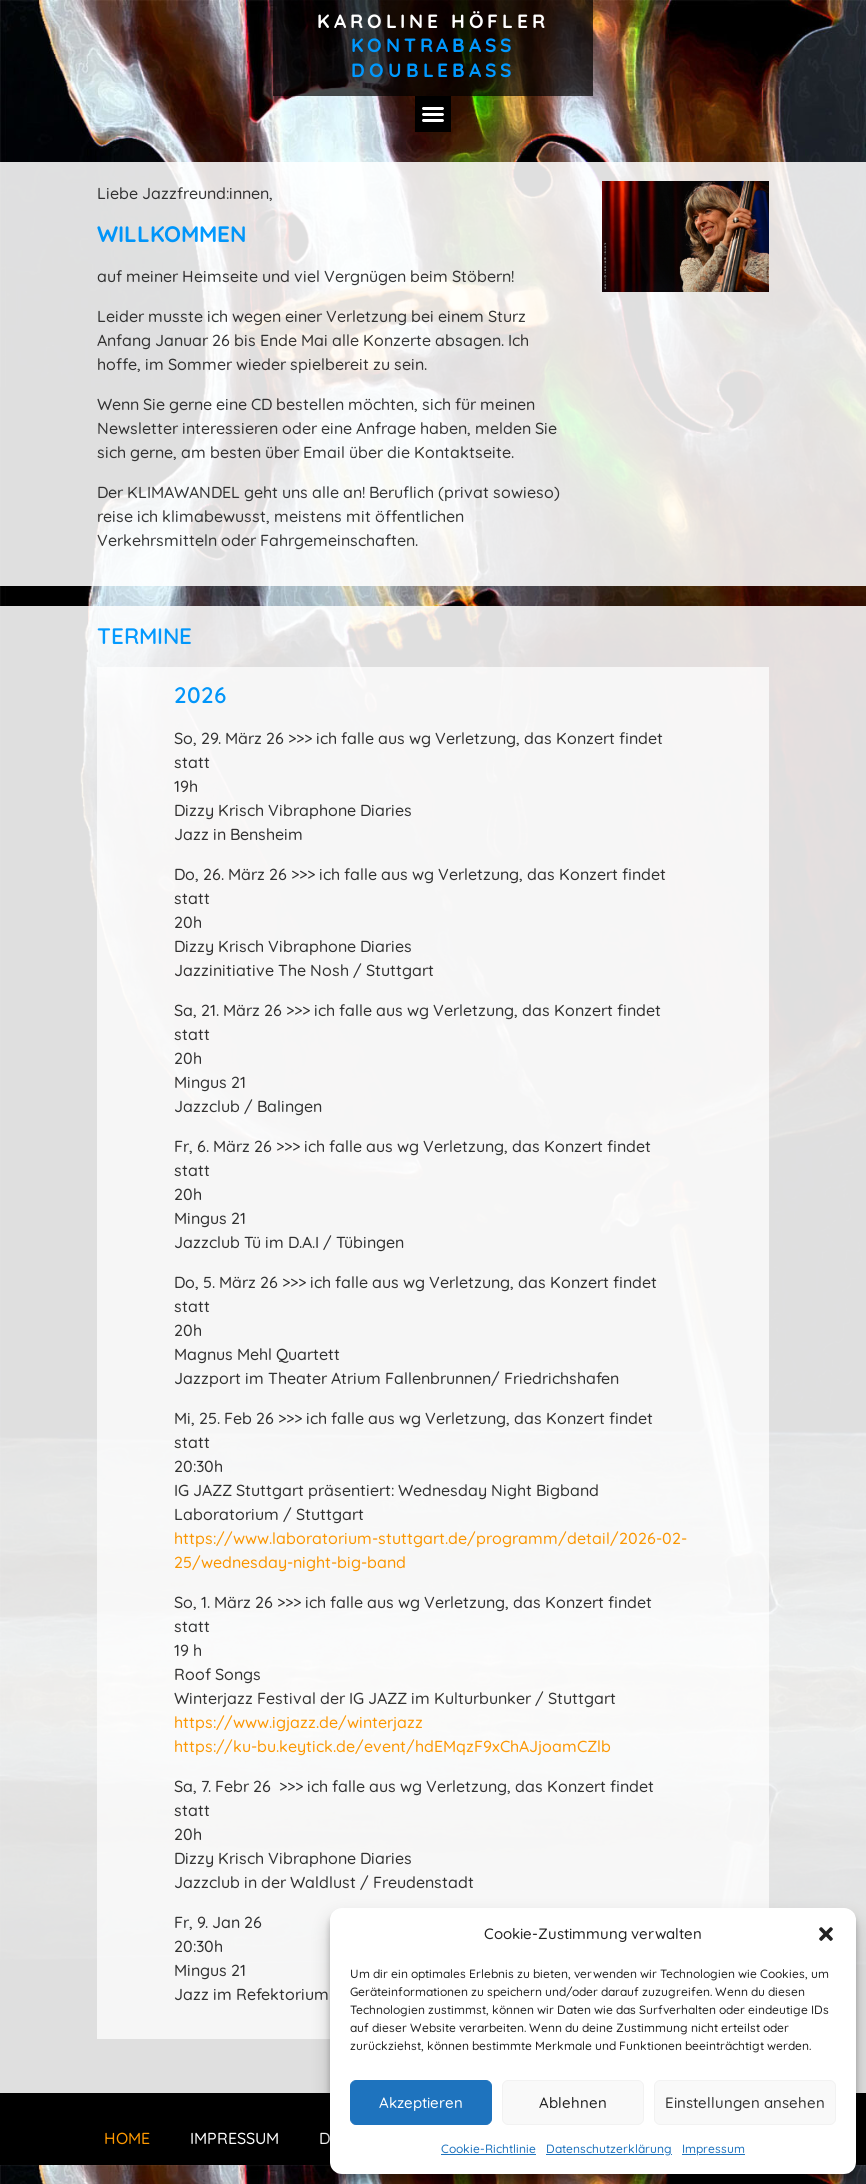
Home (127, 2138)
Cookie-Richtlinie (488, 2148)
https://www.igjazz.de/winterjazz (298, 1722)
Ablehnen (573, 2102)
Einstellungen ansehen (745, 2102)
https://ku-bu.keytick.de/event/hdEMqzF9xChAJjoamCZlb (392, 1746)
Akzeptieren (421, 2102)
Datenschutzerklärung (609, 2148)
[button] (826, 1934)
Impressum (713, 2148)
